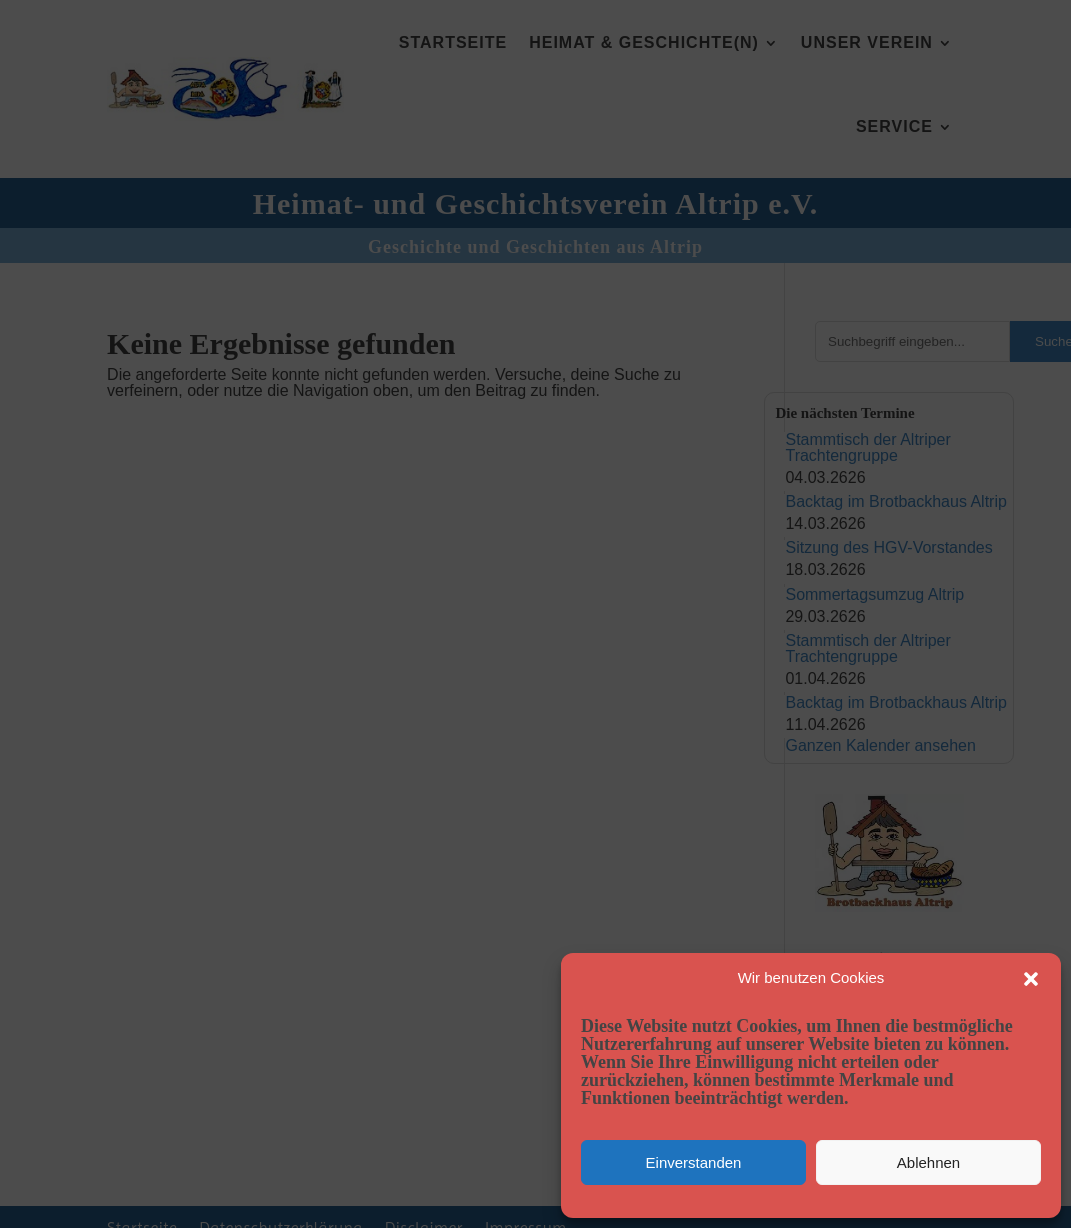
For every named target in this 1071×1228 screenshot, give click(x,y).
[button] (1031, 979)
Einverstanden (694, 1162)
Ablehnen (928, 1162)
